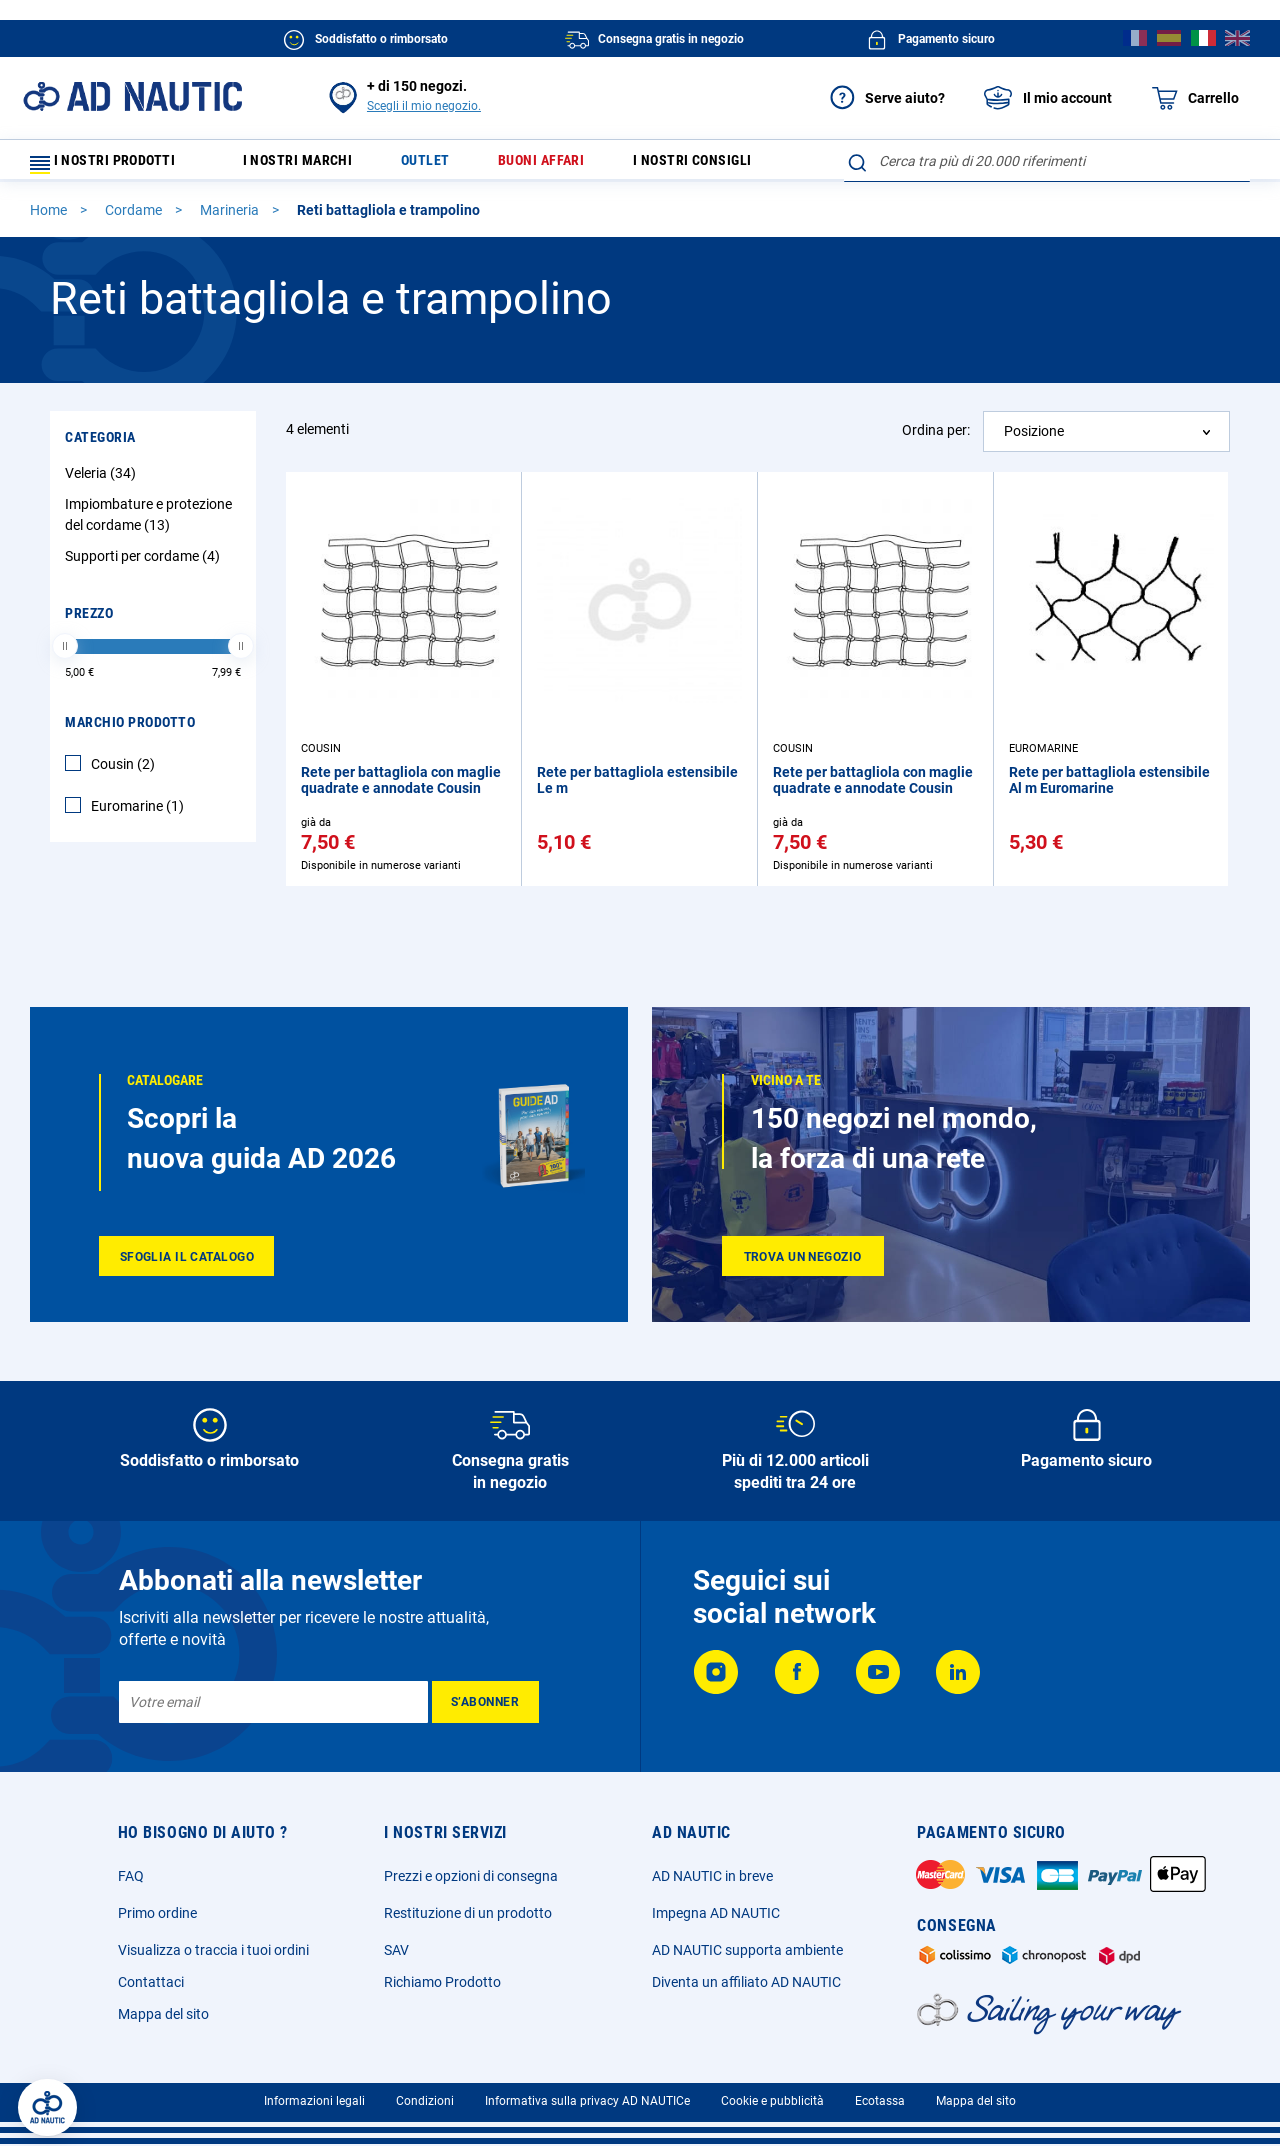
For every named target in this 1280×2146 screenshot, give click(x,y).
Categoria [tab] (100, 446)
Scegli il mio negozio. (424, 106)
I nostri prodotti (115, 165)
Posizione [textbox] (1034, 440)
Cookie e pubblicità (772, 2101)
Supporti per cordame (145, 565)
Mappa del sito (163, 2014)
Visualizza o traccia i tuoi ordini (213, 1950)
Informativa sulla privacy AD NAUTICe (587, 2101)
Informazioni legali (314, 2101)
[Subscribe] (485, 1702)
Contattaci (151, 1982)
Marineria (231, 219)
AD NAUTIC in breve (712, 1876)
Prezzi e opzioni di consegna (471, 1876)
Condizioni (425, 2101)
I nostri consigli (726, 165)
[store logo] (132, 96)
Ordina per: (936, 439)
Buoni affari (566, 165)
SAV (396, 1950)
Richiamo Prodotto (442, 1982)
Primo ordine (157, 1913)
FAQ (131, 1876)
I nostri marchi (311, 165)
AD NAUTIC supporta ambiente (747, 1950)
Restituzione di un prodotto (468, 1913)
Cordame (135, 219)
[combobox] (1047, 161)
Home (50, 219)
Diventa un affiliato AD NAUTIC (746, 1982)
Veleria (103, 482)
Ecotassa (880, 2101)
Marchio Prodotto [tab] (130, 731)
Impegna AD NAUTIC (716, 1913)
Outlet (444, 165)
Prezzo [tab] (89, 622)
